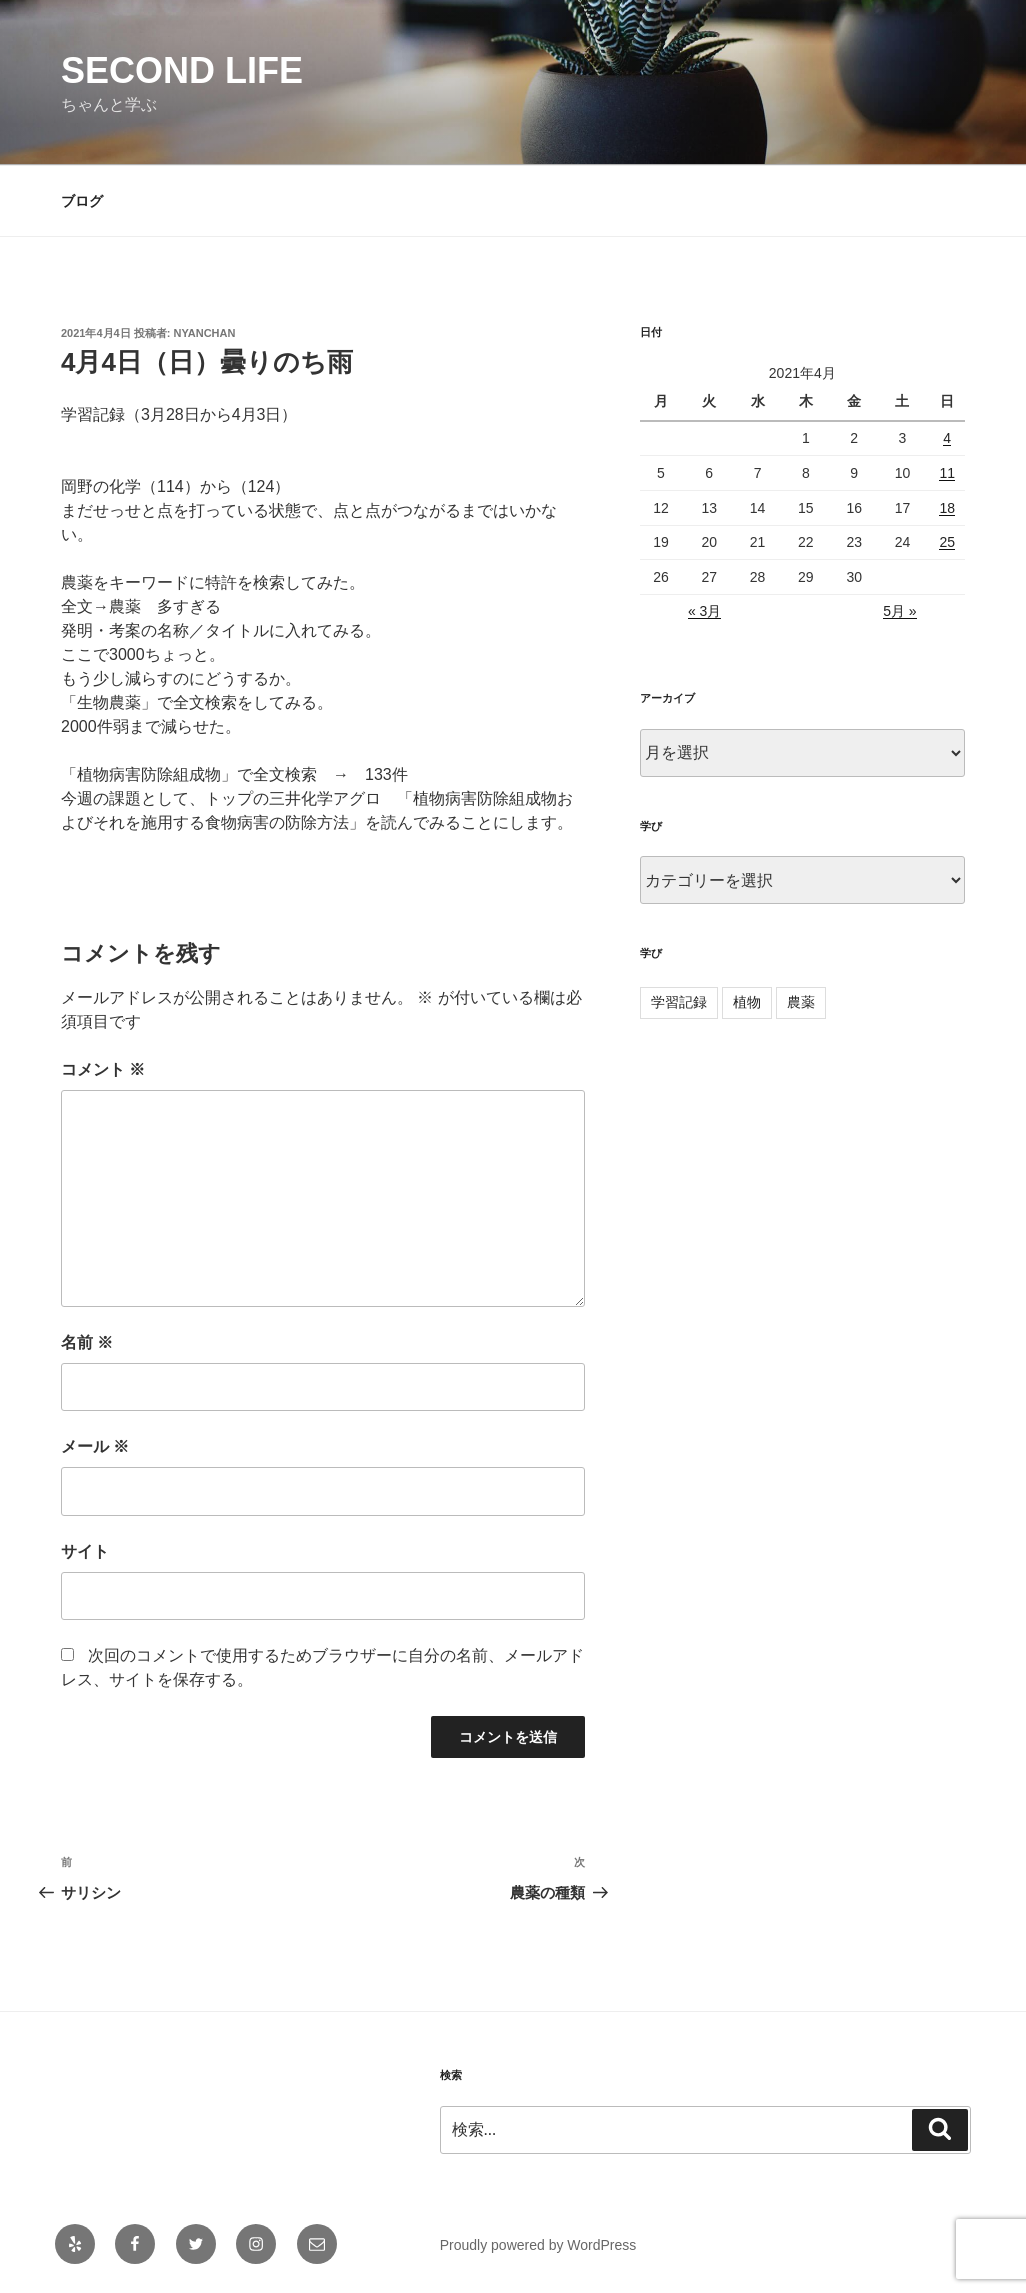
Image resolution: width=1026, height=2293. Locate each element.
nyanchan (205, 333)
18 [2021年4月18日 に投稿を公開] (947, 508)
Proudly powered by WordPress (538, 2245)
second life (182, 70)
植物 (747, 1002)
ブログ (82, 201)
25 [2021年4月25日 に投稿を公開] (947, 542)
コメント (103, 1069)
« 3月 (704, 611)
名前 (87, 1342)
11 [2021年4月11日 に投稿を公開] (947, 473)
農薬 (801, 1002)
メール (95, 1446)
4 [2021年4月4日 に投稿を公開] (947, 438)
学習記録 (679, 1002)
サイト (85, 1551)
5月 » (899, 611)
